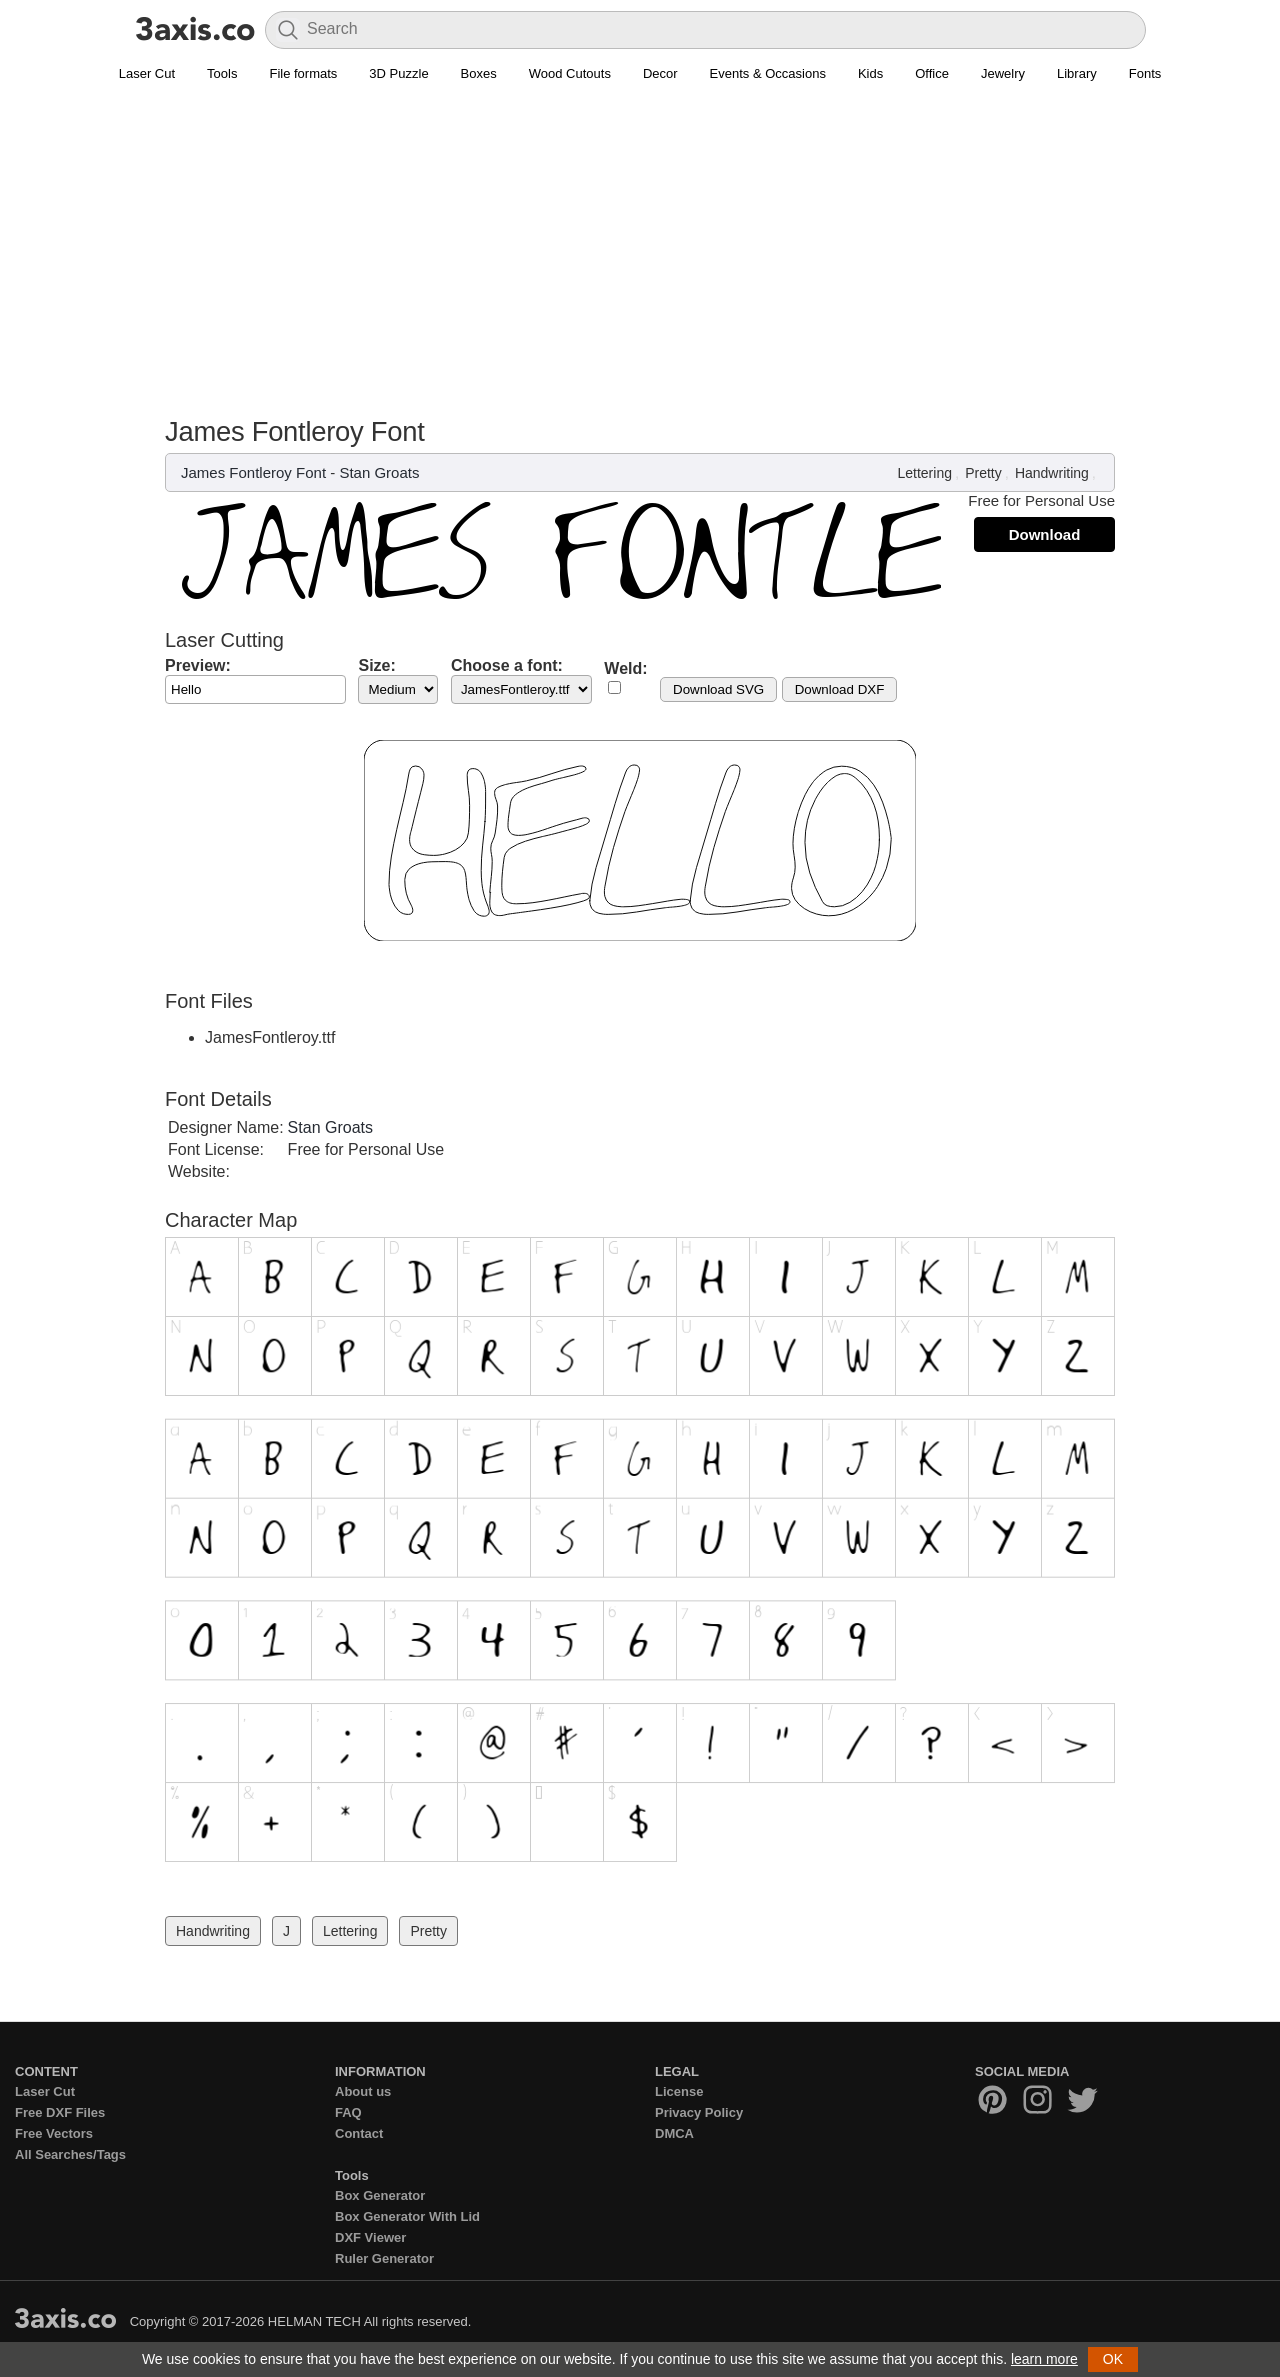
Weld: (625, 668)
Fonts (1145, 73)
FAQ (348, 2112)
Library (1077, 73)
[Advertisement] (640, 241)
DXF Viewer (370, 2237)
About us (363, 2091)
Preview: (198, 665)
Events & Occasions (768, 73)
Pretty (983, 473)
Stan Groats (379, 472)
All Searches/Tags (70, 2154)
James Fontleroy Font (253, 472)
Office (932, 73)
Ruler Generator (384, 2258)
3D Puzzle (398, 73)
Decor (660, 73)
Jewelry (1003, 73)
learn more (1044, 2359)
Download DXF (840, 689)
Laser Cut (147, 73)
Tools (222, 73)
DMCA (674, 2133)
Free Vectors (54, 2133)
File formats (303, 73)
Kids (870, 73)
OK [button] (1113, 2359)
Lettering (924, 473)
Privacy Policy (699, 2112)
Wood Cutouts (570, 73)
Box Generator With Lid (407, 2216)
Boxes (479, 73)
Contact (359, 2133)
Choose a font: (507, 665)
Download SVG (718, 689)
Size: (376, 665)
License (679, 2091)
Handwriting (1052, 473)
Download (1045, 534)
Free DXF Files (60, 2112)
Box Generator (380, 2195)
